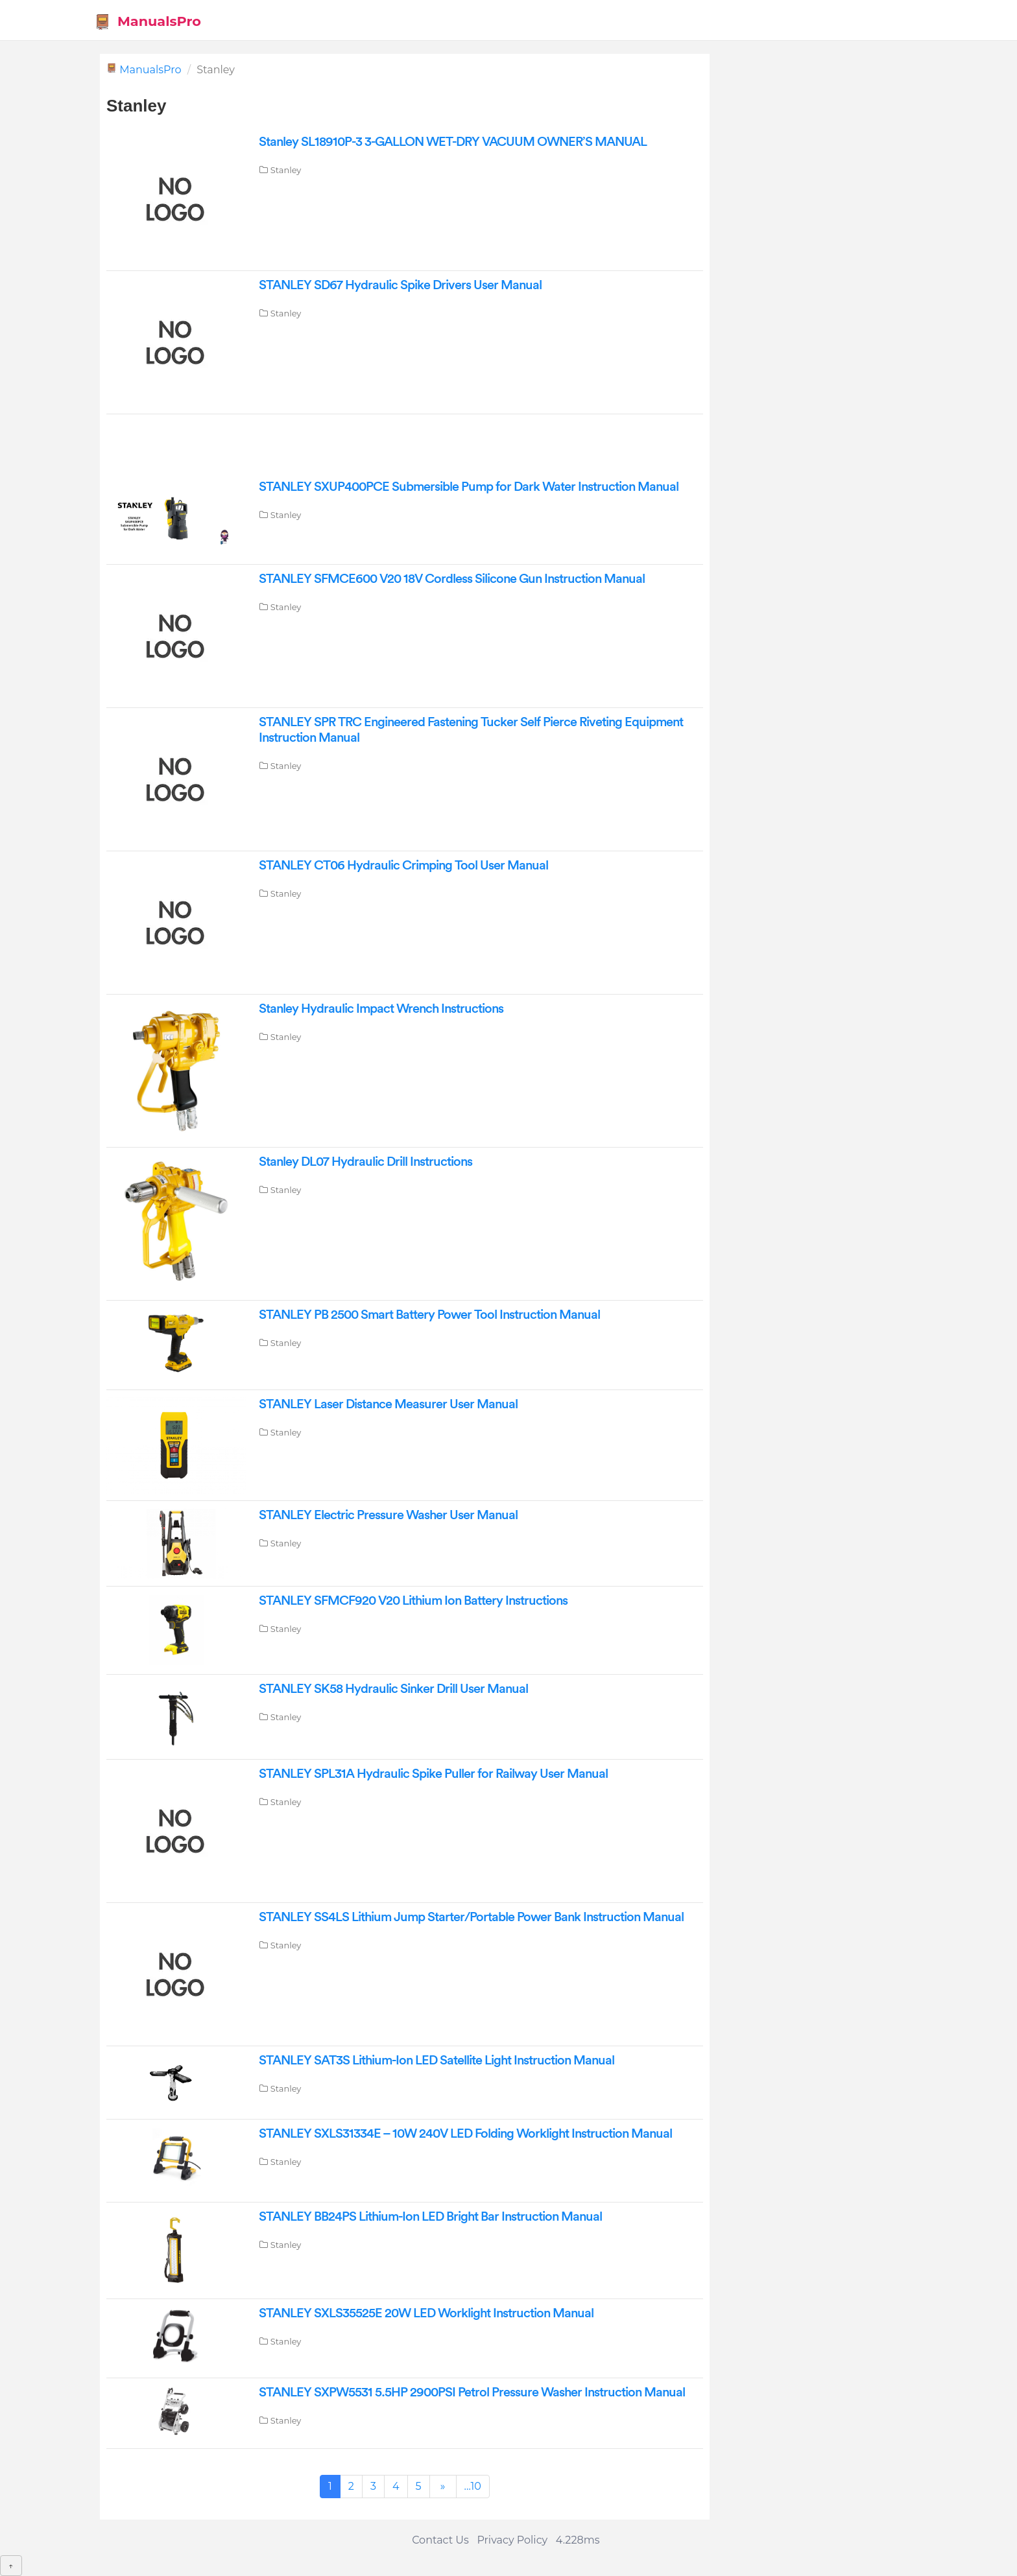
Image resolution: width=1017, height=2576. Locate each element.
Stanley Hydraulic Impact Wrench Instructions (381, 1008)
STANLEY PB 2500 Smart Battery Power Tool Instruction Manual (429, 1314)
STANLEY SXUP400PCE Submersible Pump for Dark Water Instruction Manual (468, 486)
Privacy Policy (512, 2540)
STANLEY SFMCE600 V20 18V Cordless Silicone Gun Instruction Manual (452, 579)
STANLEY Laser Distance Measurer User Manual (388, 1404)
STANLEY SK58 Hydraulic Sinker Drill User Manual (393, 1689)
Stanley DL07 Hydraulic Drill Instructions (365, 1161)
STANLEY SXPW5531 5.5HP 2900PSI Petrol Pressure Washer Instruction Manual (472, 2392)
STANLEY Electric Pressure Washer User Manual (388, 1515)
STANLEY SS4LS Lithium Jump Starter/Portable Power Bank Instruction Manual (471, 1917)
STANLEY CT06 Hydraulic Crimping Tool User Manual (403, 865)
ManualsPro (147, 21)
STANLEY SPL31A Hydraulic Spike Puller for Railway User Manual (433, 1773)
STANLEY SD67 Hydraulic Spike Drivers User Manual (400, 285)
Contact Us (440, 2540)
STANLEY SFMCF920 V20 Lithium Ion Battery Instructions (413, 1600)
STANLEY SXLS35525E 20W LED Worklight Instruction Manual (426, 2313)
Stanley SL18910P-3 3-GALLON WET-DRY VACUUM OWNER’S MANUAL (453, 142)
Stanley (286, 170)
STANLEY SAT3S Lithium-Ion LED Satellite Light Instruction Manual (436, 2060)
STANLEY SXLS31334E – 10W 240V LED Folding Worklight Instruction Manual (465, 2133)
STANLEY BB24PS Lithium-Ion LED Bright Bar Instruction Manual (430, 2216)
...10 (472, 2486)
